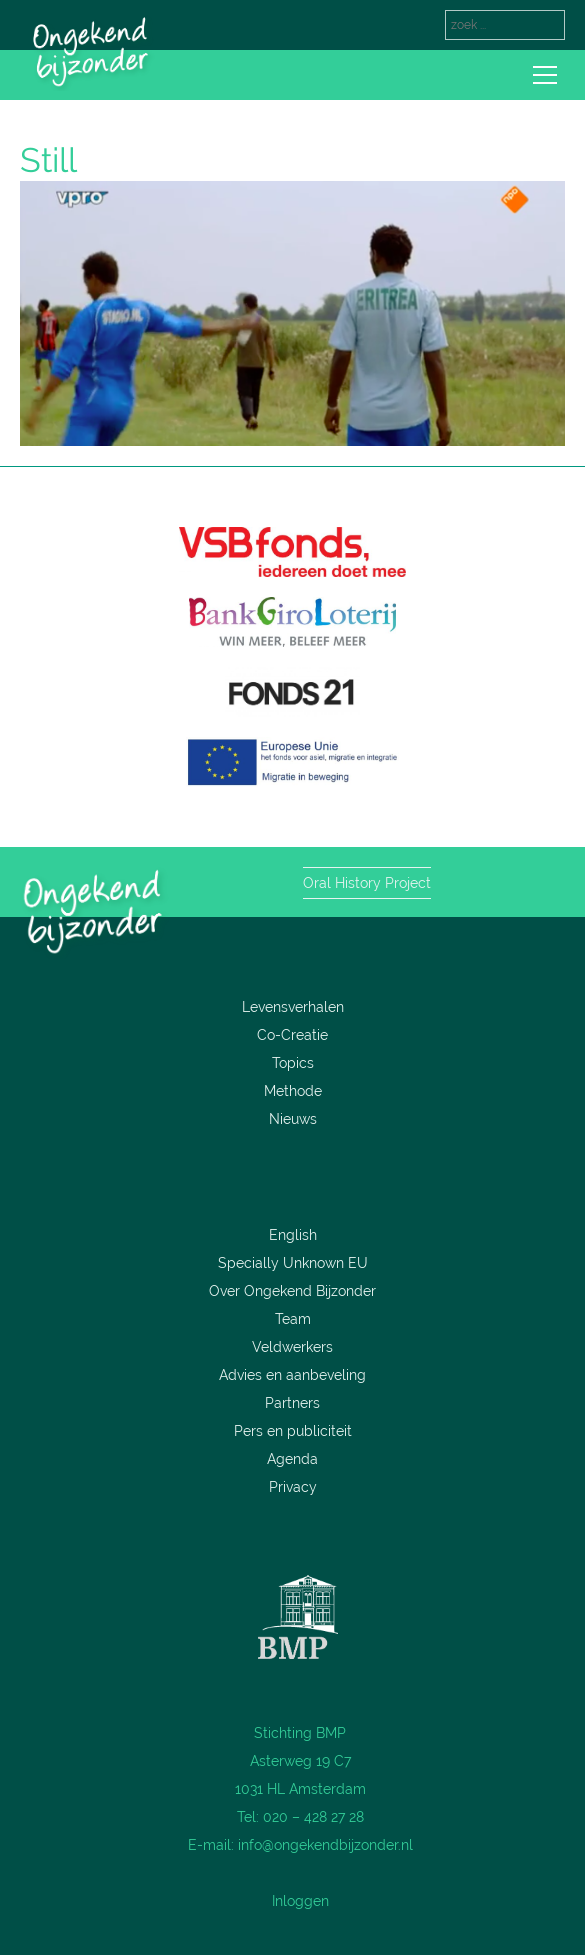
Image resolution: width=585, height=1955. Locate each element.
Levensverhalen (293, 1007)
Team (293, 1319)
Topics (293, 1063)
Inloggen (300, 1901)
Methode (293, 1091)
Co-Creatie (292, 1035)
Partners (292, 1403)
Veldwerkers (292, 1347)
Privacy (293, 1487)
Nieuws (293, 1119)
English (293, 1235)
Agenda (292, 1459)
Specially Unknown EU (293, 1263)
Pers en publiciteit (293, 1431)
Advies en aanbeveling (292, 1375)
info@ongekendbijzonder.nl (325, 1845)
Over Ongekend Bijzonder (292, 1291)
